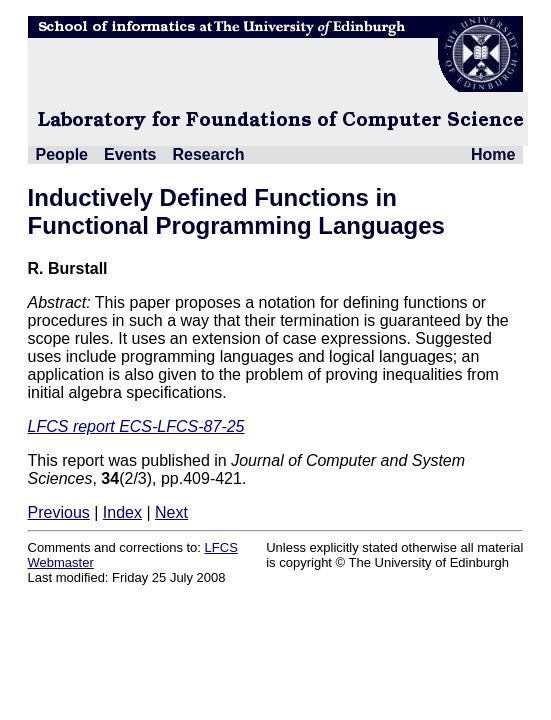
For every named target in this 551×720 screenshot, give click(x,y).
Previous (59, 512)
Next (171, 512)
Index (122, 512)
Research (208, 154)
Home (493, 154)
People (62, 154)
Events (130, 154)
